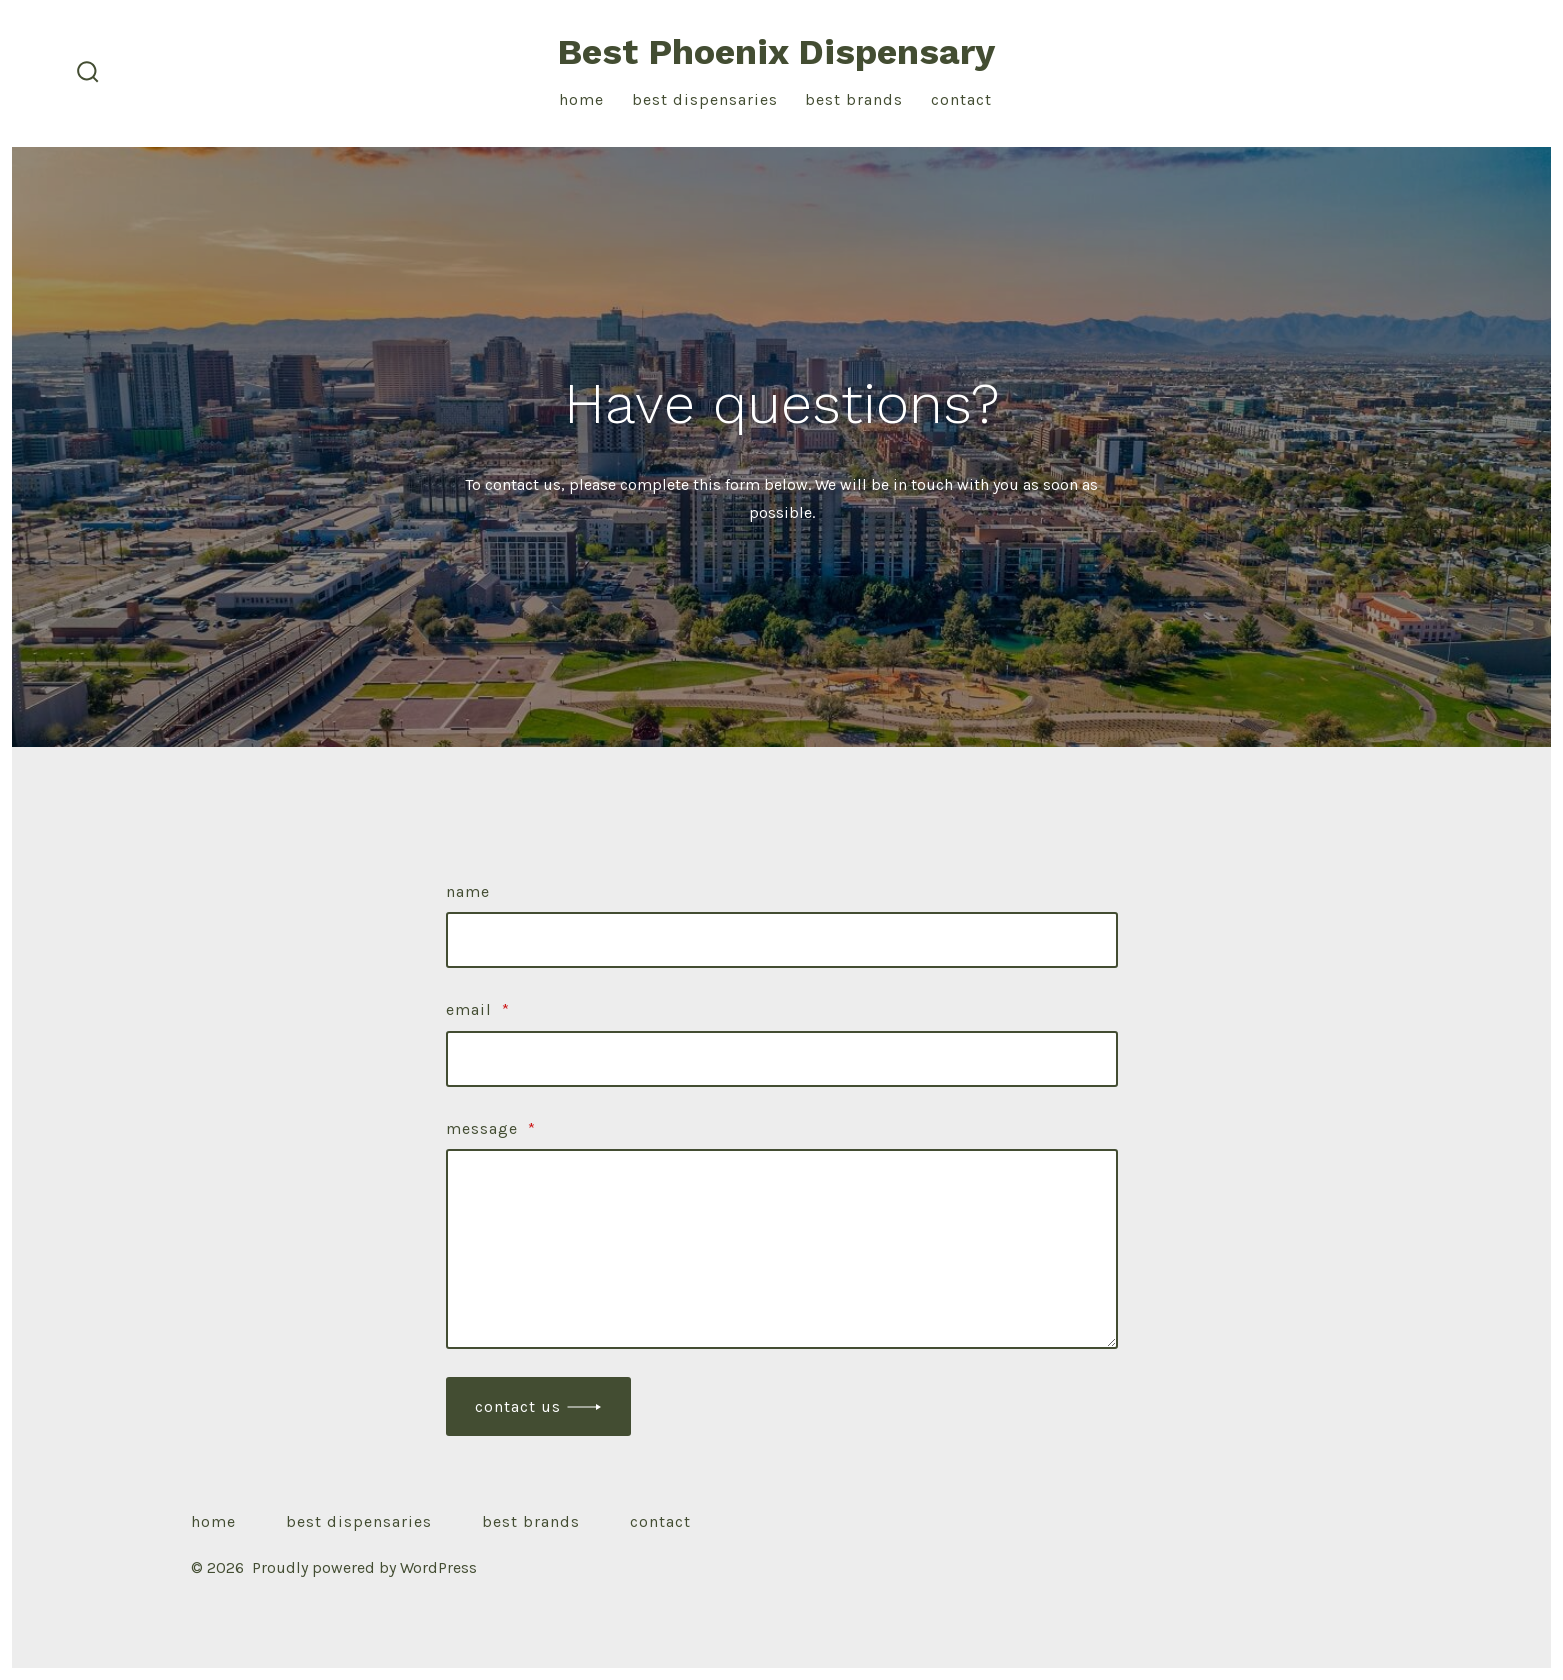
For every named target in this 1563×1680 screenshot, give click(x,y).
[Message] (782, 1249)
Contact (961, 99)
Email (478, 1009)
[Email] (782, 1059)
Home (581, 99)
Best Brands (854, 99)
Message (491, 1128)
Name (468, 891)
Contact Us (518, 1406)
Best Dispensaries (705, 99)
